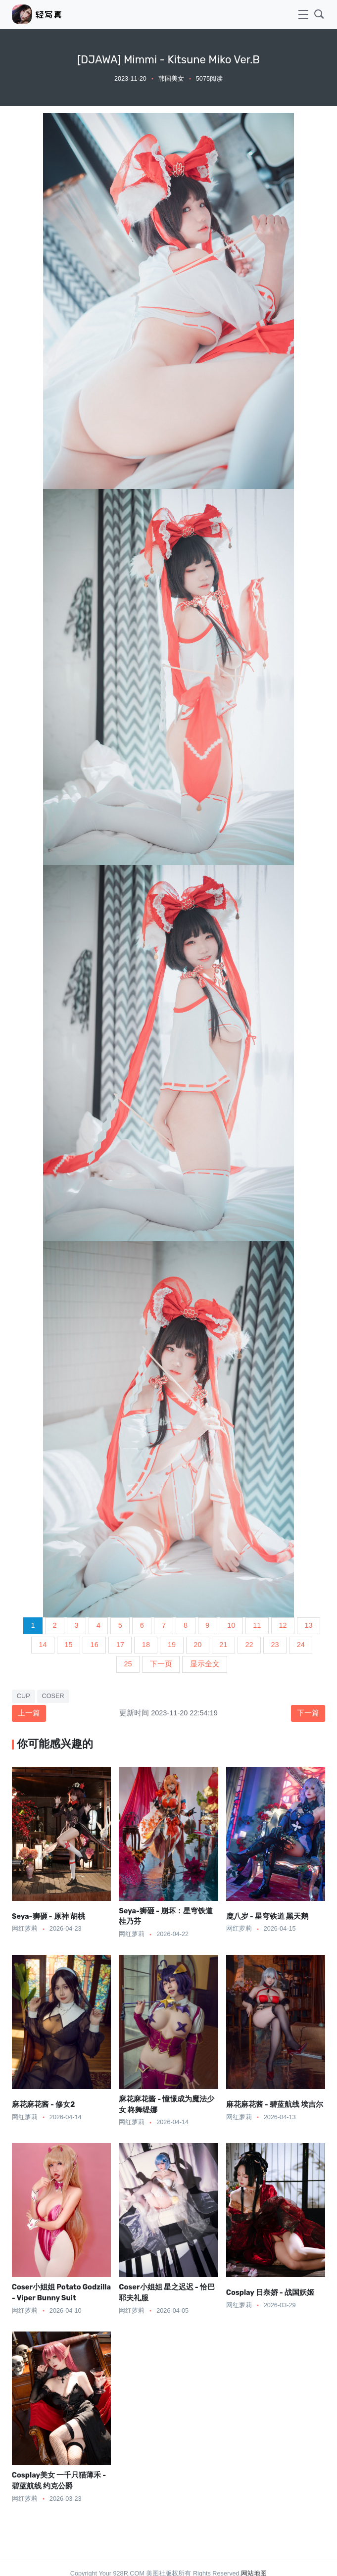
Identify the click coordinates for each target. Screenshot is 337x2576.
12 (283, 1625)
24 (301, 1645)
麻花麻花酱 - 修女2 (43, 2104)
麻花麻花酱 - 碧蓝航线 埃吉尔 (274, 2104)
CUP (23, 1696)
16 (94, 1645)
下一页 (161, 1664)
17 (120, 1645)
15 (68, 1645)
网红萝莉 (25, 1928)
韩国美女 (171, 78)
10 (231, 1625)
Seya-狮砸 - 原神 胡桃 (48, 1916)
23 (275, 1645)
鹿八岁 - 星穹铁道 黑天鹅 (267, 1916)
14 (43, 1645)
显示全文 (205, 1664)
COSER (53, 1696)
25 (128, 1664)
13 (309, 1625)
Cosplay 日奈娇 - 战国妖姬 (270, 2292)
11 (257, 1625)
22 (249, 1645)
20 (197, 1645)
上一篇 (29, 1713)
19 (172, 1645)
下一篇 (308, 1713)
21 (223, 1645)
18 (146, 1645)
